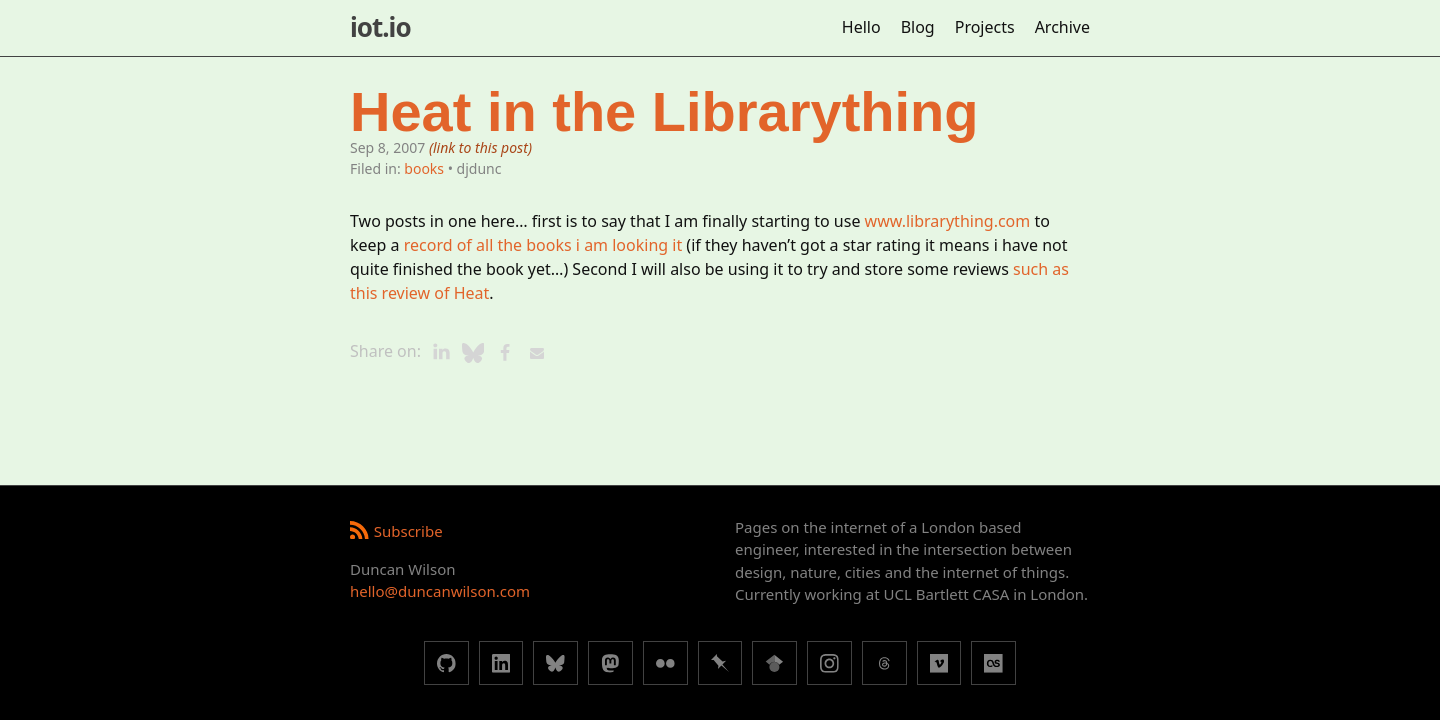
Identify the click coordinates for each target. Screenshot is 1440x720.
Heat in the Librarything (664, 112)
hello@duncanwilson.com (440, 591)
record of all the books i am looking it (543, 245)
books (424, 168)
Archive (1062, 27)
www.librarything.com (948, 221)
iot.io (380, 27)
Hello (861, 27)
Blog (918, 27)
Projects (985, 27)
